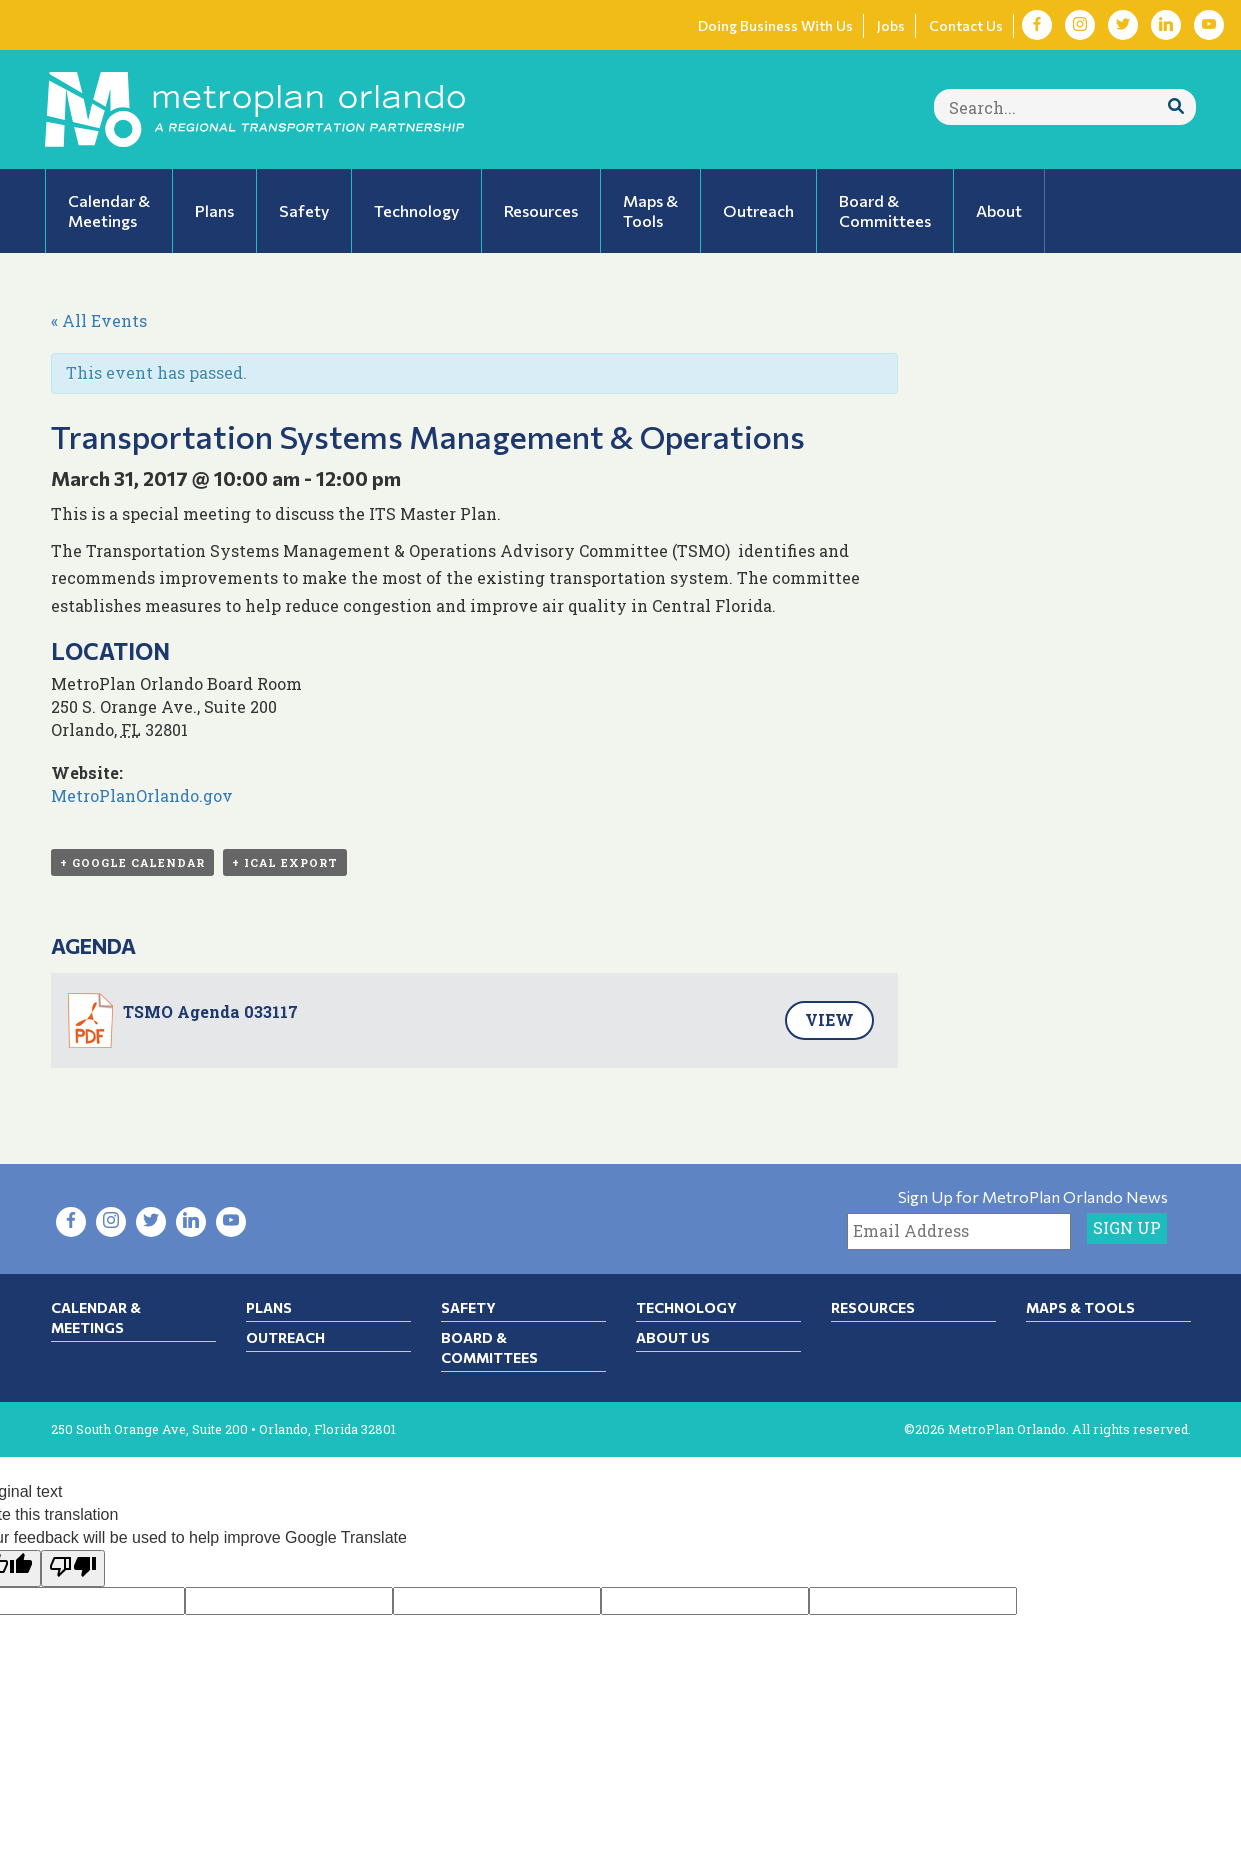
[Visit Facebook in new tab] (1037, 25)
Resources (873, 1307)
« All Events (99, 320)
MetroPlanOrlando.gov (142, 795)
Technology (686, 1307)
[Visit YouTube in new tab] (1209, 25)
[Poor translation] (73, 1568)
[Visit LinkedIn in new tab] (1166, 25)
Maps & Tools (1080, 1307)
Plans (269, 1307)
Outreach (285, 1337)
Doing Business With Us (775, 25)
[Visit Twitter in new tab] (1123, 25)
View (829, 1019)
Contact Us (966, 25)
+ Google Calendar (132, 862)
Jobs (891, 25)
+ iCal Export (285, 862)
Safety (468, 1307)
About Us (673, 1337)
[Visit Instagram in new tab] (1080, 25)
